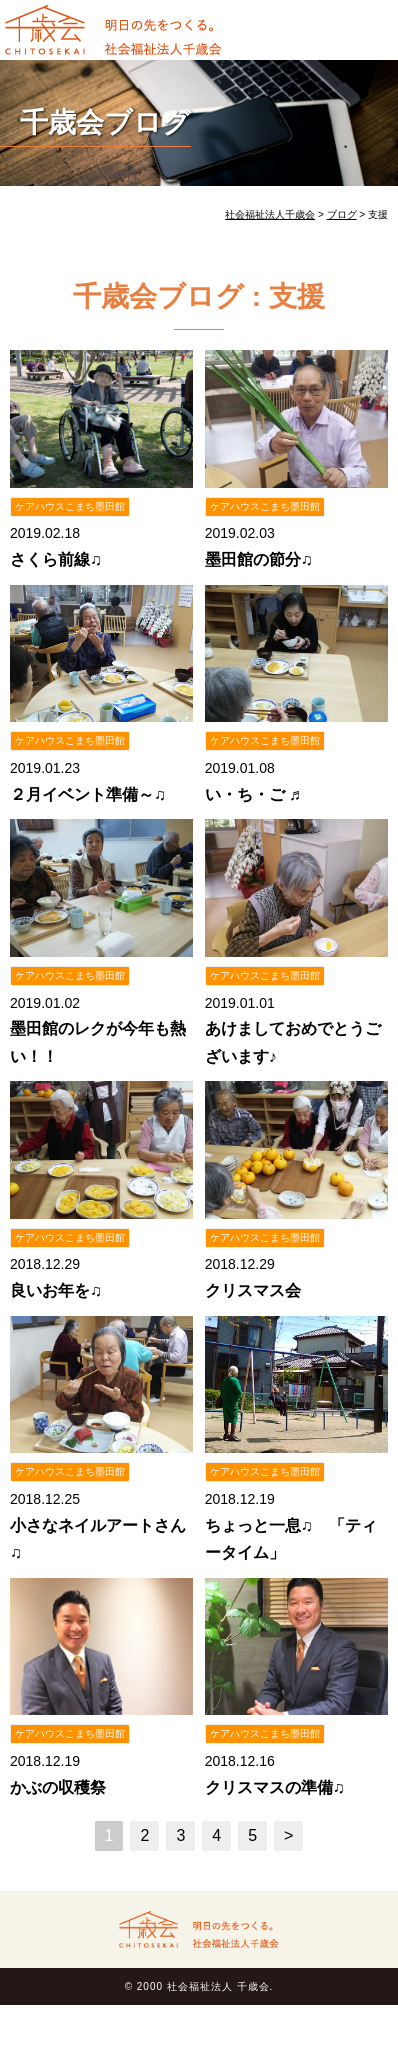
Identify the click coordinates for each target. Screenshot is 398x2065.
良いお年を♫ (56, 1290)
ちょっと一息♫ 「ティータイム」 (291, 1539)
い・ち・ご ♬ (253, 794)
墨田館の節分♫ (259, 559)
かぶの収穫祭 (58, 1787)
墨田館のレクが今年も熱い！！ (98, 1042)
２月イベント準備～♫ (88, 794)
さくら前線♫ (56, 559)
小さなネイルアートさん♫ (98, 1539)
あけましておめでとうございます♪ (293, 1042)
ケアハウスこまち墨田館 (70, 506)
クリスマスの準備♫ (275, 1787)
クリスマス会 (253, 1290)
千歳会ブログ (105, 122)
